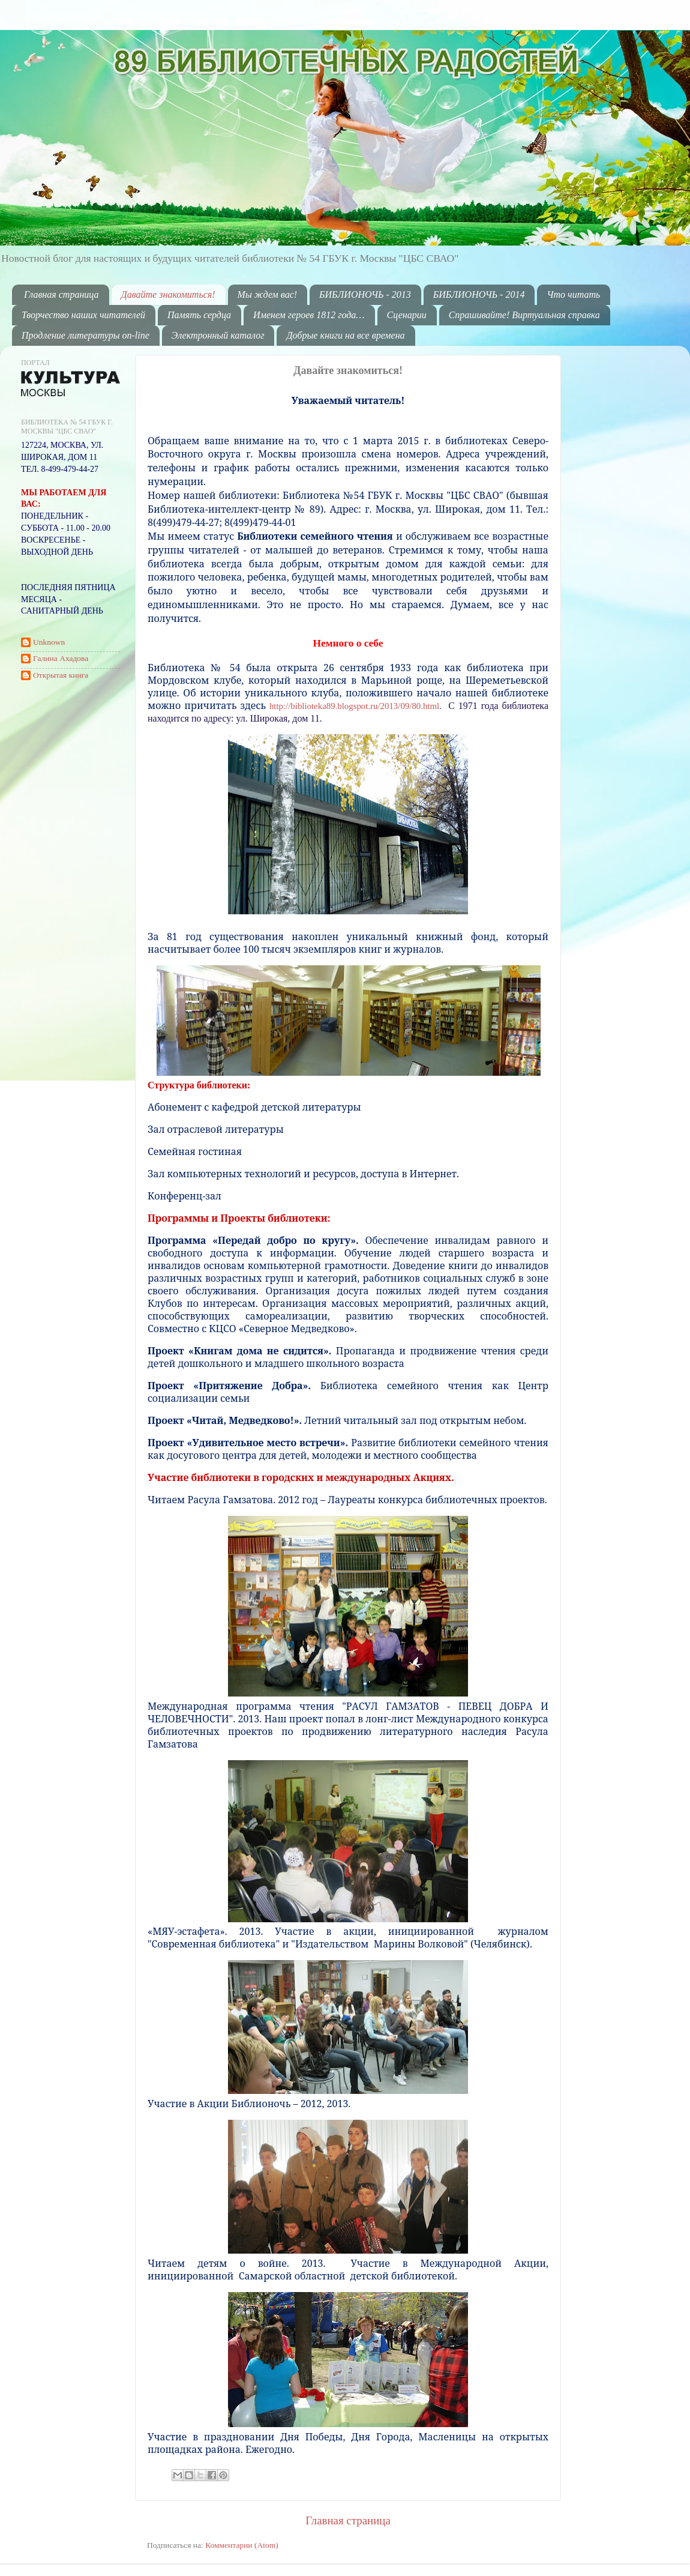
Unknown (49, 642)
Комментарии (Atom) (241, 2545)
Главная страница (61, 294)
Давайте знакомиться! (168, 294)
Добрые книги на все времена (345, 335)
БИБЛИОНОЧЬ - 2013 (365, 294)
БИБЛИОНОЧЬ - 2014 (479, 294)
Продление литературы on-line (85, 335)
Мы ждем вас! (268, 294)
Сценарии (407, 315)
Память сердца (199, 315)
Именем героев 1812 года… (308, 315)
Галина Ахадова (60, 658)
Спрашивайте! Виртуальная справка (524, 315)
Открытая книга (60, 675)
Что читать (573, 294)
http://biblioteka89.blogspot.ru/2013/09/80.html (354, 706)
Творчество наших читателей (83, 315)
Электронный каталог (218, 335)
